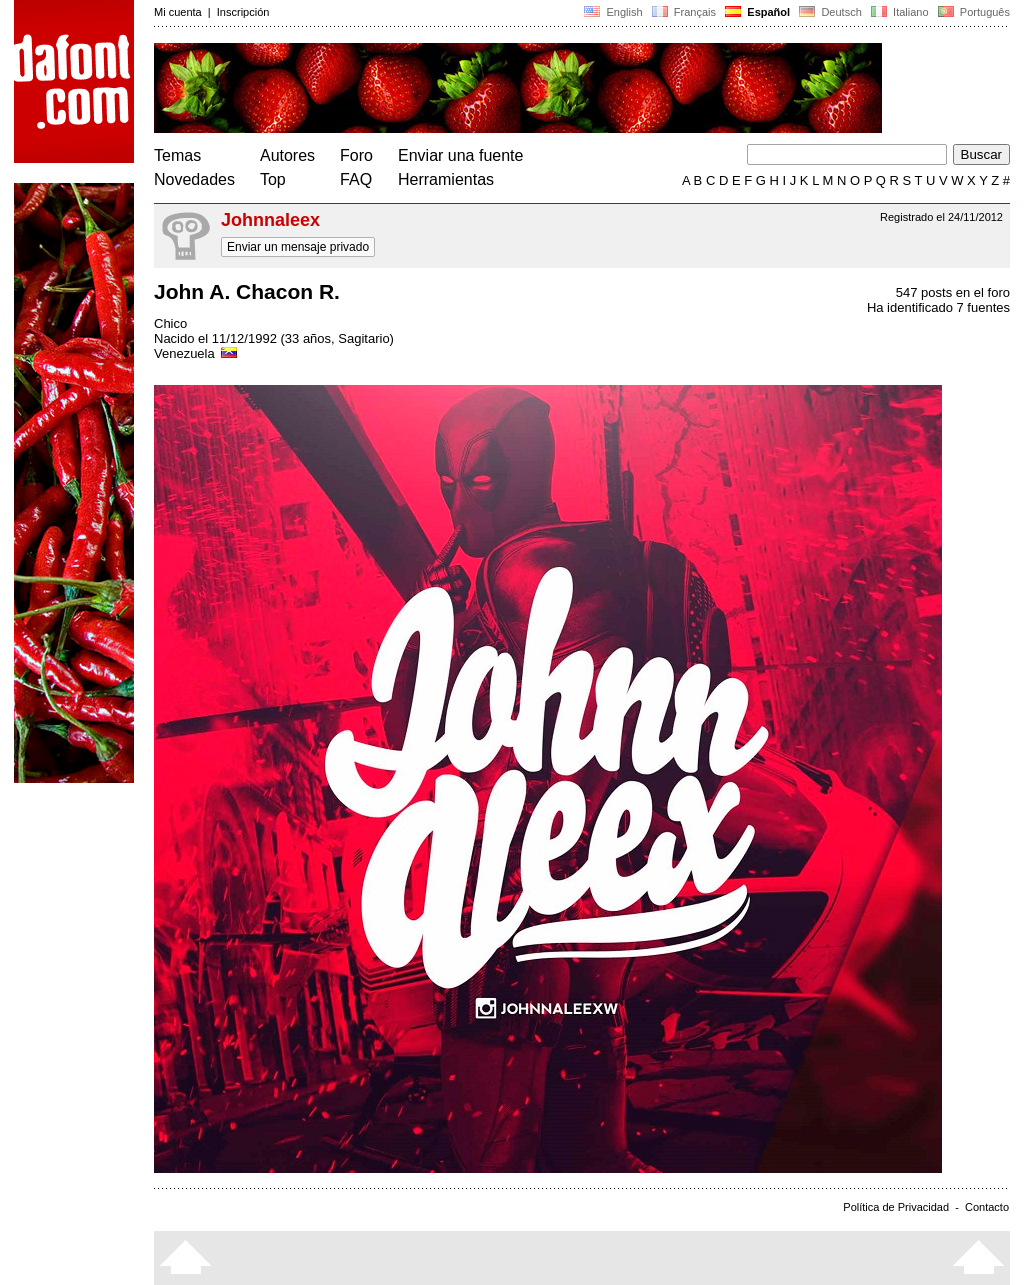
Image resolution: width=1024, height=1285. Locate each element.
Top (273, 179)
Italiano (900, 12)
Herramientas (446, 179)
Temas (177, 155)
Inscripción (243, 12)
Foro (356, 155)
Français (684, 12)
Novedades (194, 179)
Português (972, 12)
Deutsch (830, 12)
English (613, 12)
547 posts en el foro (953, 292)
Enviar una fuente (460, 155)
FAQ (356, 179)
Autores (287, 155)
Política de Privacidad (896, 1207)
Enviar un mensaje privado (298, 247)
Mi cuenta (178, 12)
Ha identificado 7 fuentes (938, 307)
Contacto (987, 1207)
